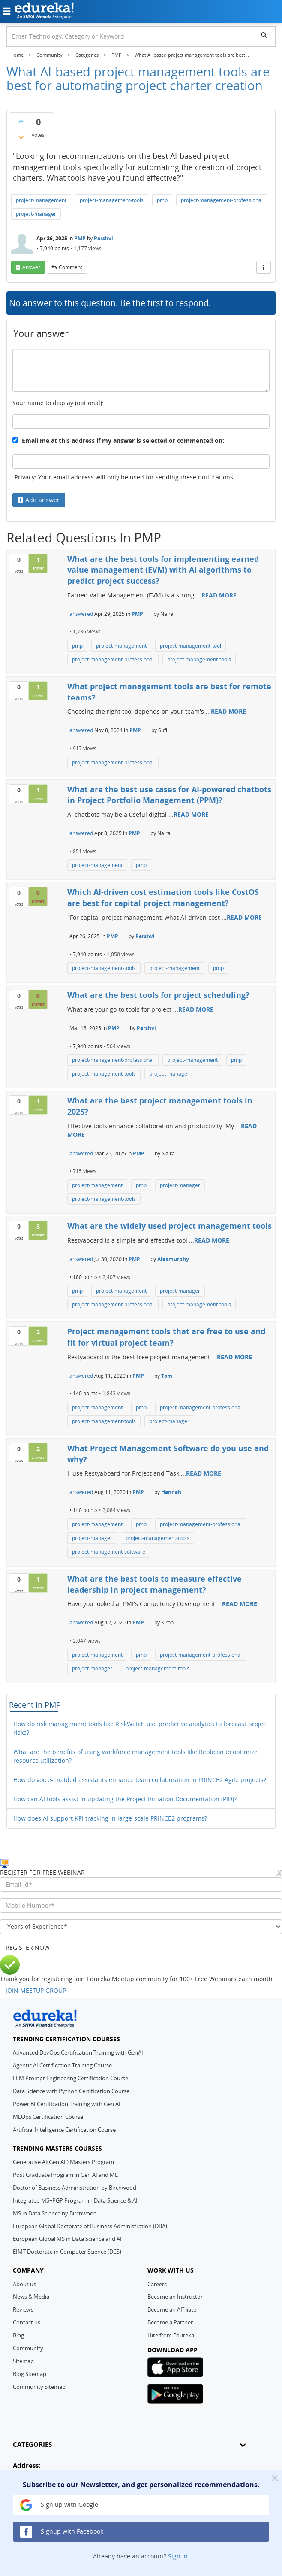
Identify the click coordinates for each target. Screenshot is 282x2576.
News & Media (31, 2296)
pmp (162, 200)
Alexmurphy (173, 1259)
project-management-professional (222, 200)
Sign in (178, 2556)
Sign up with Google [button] (59, 2505)
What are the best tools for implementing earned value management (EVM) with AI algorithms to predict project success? (163, 570)
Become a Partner (170, 2322)
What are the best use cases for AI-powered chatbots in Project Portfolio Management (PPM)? (169, 795)
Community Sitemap (39, 2387)
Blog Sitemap (29, 2374)
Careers (157, 2284)
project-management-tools (112, 200)
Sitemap (23, 2361)
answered (81, 614)
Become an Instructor (175, 2296)
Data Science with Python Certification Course (71, 2091)
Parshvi (103, 238)
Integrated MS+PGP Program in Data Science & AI (75, 2200)
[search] (264, 35)
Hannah (171, 1492)
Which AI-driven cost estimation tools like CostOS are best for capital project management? (163, 897)
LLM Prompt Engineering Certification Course (70, 2078)
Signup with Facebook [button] (61, 2532)
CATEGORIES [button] (129, 2444)
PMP (80, 238)
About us (24, 2284)
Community (28, 2348)
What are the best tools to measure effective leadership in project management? (154, 1584)
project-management (41, 200)
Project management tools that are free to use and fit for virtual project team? (166, 1337)
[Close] (275, 2478)
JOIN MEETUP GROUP (36, 1990)
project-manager (36, 214)
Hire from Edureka (170, 2335)
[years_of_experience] (141, 1926)
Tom (166, 1375)
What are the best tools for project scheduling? (158, 995)
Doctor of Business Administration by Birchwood (74, 2187)
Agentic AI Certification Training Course (62, 2065)
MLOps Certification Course (48, 2117)
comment (70, 267)
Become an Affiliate (171, 2309)
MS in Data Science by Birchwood (55, 2213)
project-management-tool (190, 645)
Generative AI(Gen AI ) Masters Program (63, 2162)
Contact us (26, 2322)
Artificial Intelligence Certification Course (64, 2130)
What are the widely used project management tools (169, 1226)
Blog (18, 2335)
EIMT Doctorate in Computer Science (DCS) (67, 2251)
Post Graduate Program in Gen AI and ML (65, 2175)
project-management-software (108, 1551)
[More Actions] (263, 267)
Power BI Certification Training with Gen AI (66, 2104)
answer (31, 267)
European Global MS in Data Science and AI (67, 2239)
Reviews (23, 2309)
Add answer (42, 500)
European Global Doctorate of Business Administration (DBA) (90, 2226)
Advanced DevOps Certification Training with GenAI (78, 2052)
